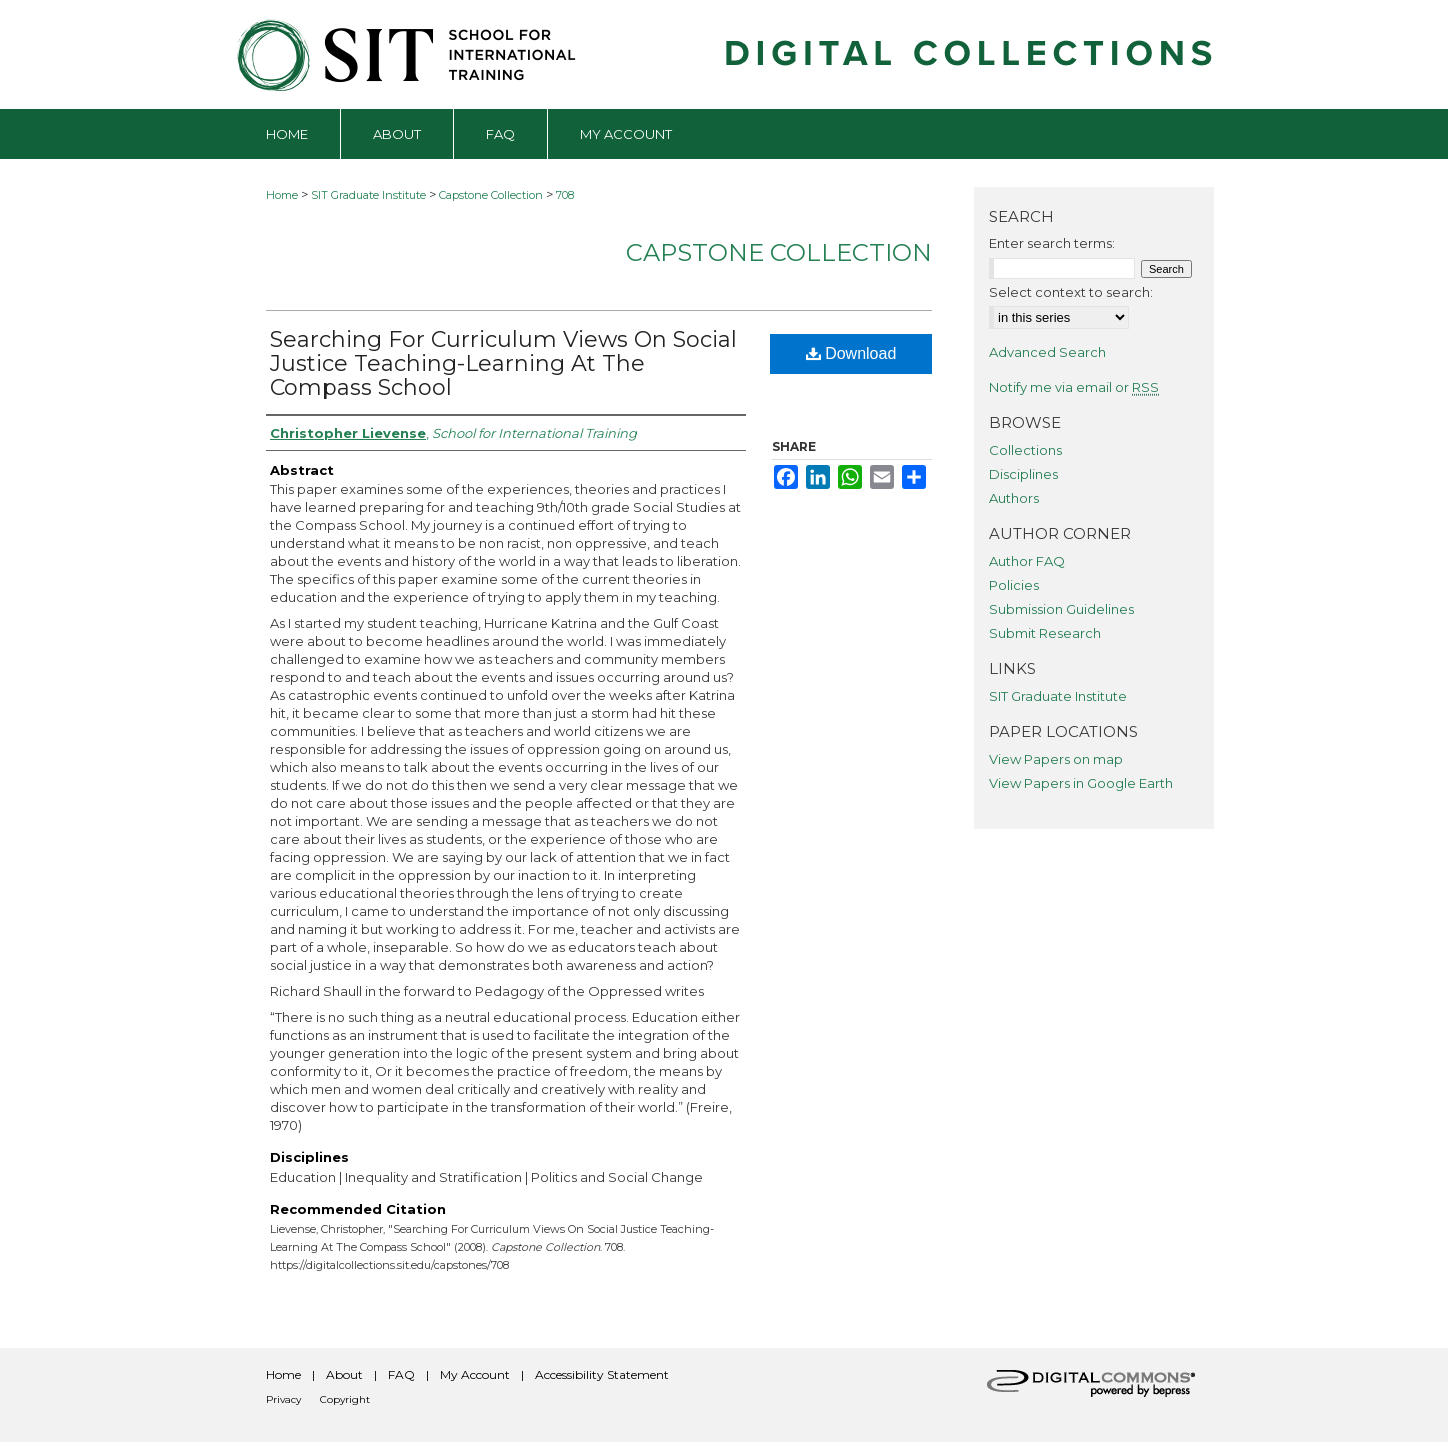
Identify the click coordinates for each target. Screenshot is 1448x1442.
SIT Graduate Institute (368, 195)
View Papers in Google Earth (1081, 783)
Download (851, 353)
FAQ (401, 1374)
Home (282, 195)
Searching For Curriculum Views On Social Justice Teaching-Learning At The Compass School (503, 363)
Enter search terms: (1052, 243)
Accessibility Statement (602, 1374)
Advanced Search (1047, 352)
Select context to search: (1071, 292)
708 (565, 195)
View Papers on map (1056, 759)
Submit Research (1045, 633)
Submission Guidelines (1061, 609)
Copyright (345, 1399)
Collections (1025, 450)
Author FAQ (1027, 561)
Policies (1014, 585)
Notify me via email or (1074, 387)
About (344, 1374)
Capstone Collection (491, 195)
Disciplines (1023, 474)
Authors (1014, 498)
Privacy (283, 1399)
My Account (475, 1374)
